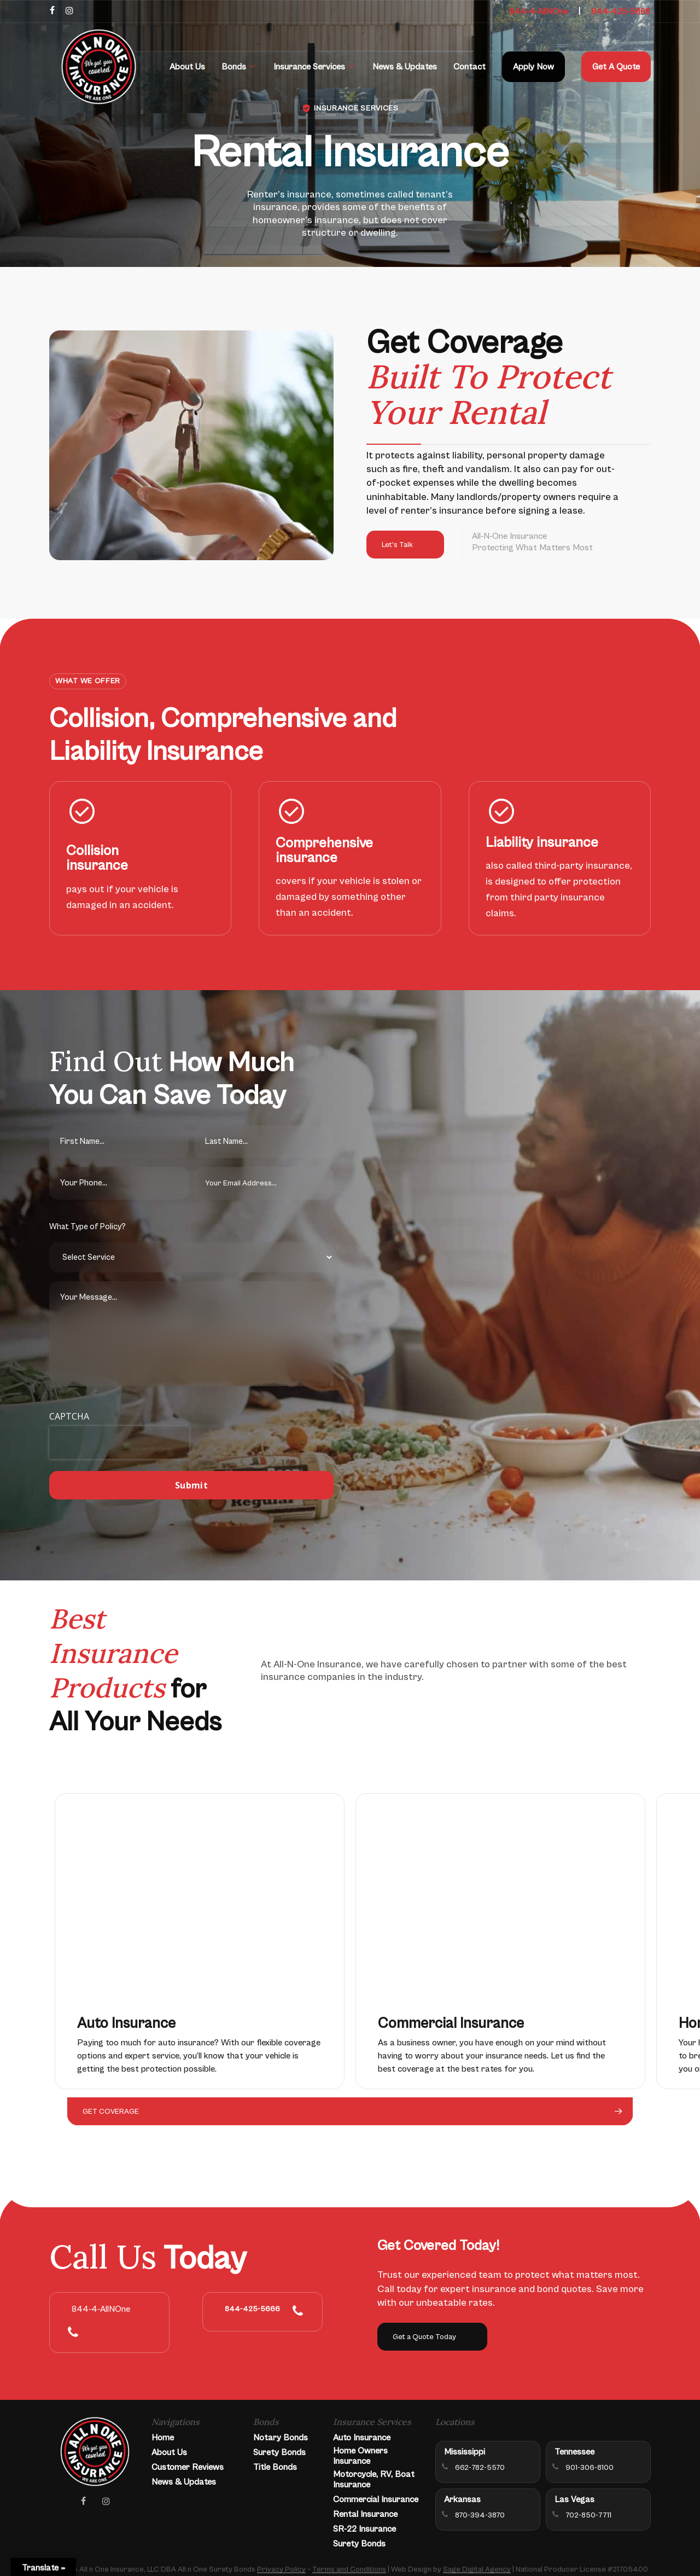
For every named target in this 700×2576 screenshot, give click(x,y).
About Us (169, 2452)
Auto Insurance (361, 2438)
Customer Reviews (187, 2467)
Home (162, 2438)
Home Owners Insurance (360, 2456)
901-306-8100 (589, 2467)
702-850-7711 (588, 2515)
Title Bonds (275, 2467)
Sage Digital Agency (477, 2569)
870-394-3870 (480, 2515)
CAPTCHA (69, 1416)
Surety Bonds (279, 2452)
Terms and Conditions (349, 2569)
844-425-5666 (620, 11)
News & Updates (183, 2482)
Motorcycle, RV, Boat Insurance (374, 2479)
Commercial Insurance (375, 2499)
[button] (405, 545)
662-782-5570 (480, 2467)
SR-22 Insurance (364, 2529)
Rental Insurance (365, 2514)
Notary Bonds (280, 2438)
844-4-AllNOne (538, 11)
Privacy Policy (281, 2569)
